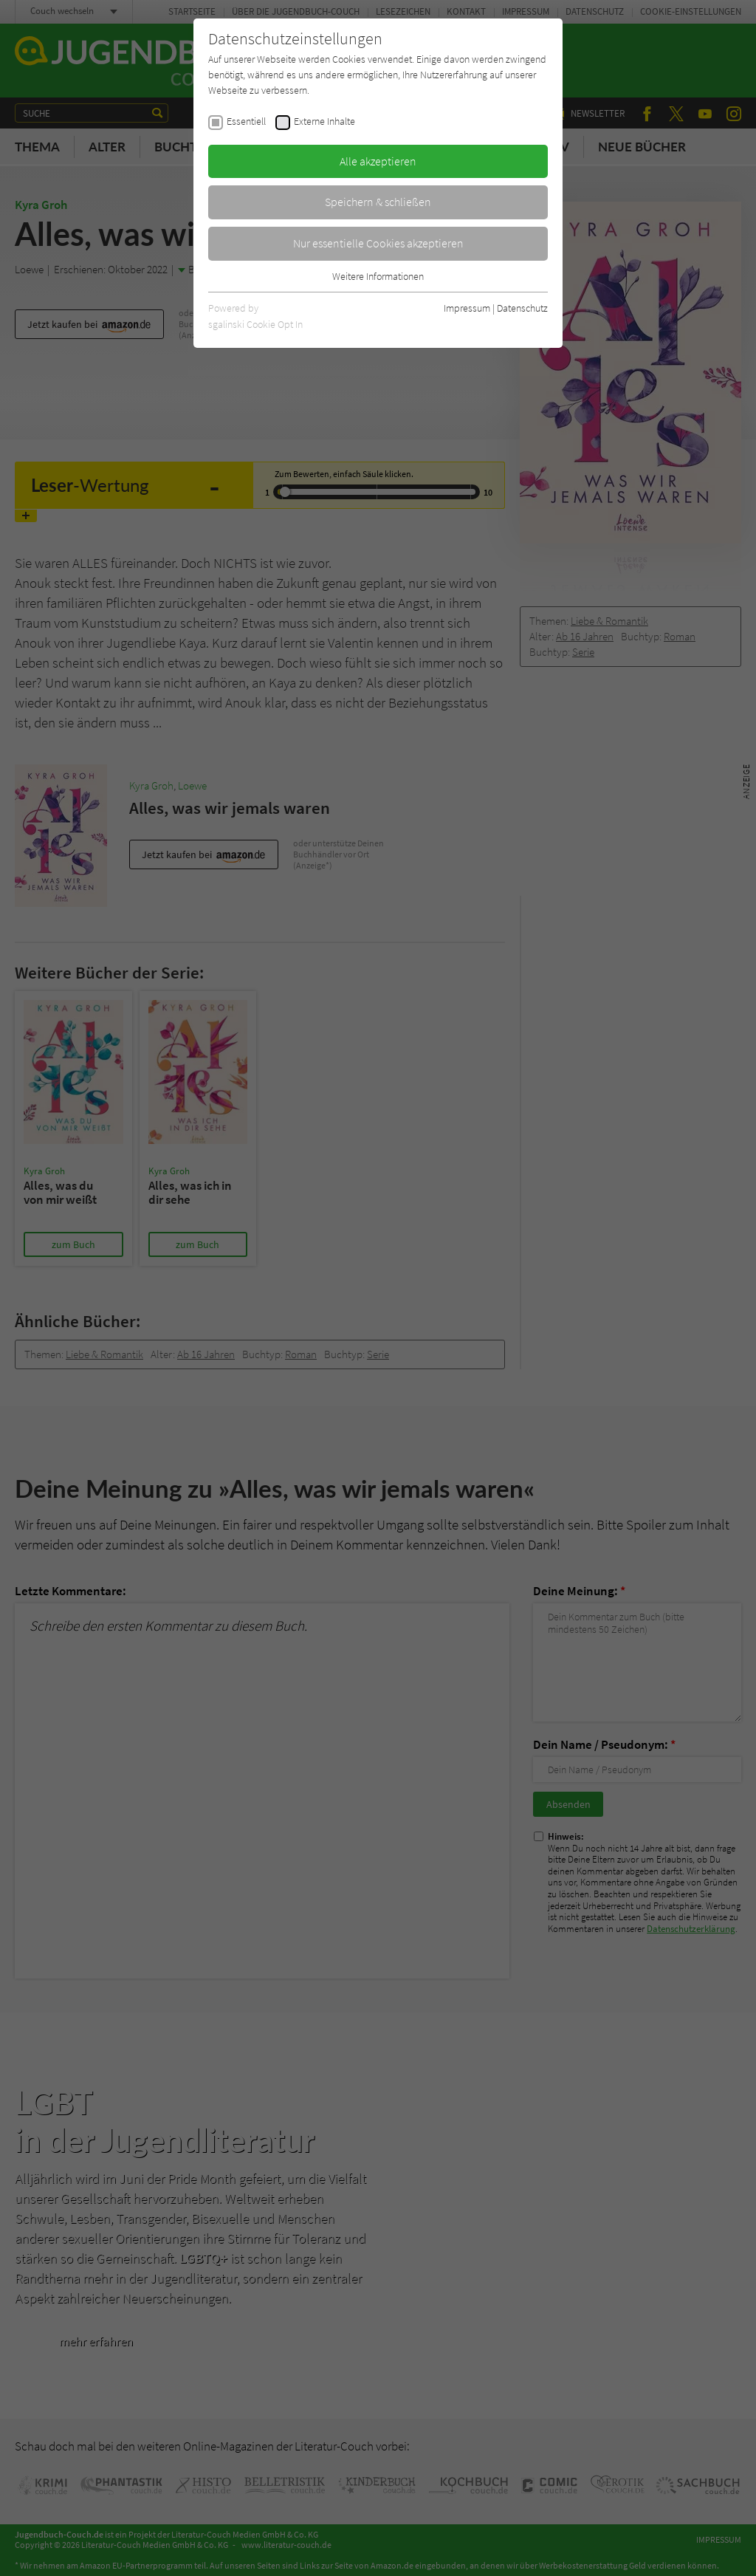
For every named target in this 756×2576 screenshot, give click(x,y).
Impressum (467, 308)
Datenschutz (522, 308)
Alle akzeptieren (378, 161)
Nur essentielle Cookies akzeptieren (378, 243)
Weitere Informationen (378, 276)
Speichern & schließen (378, 201)
